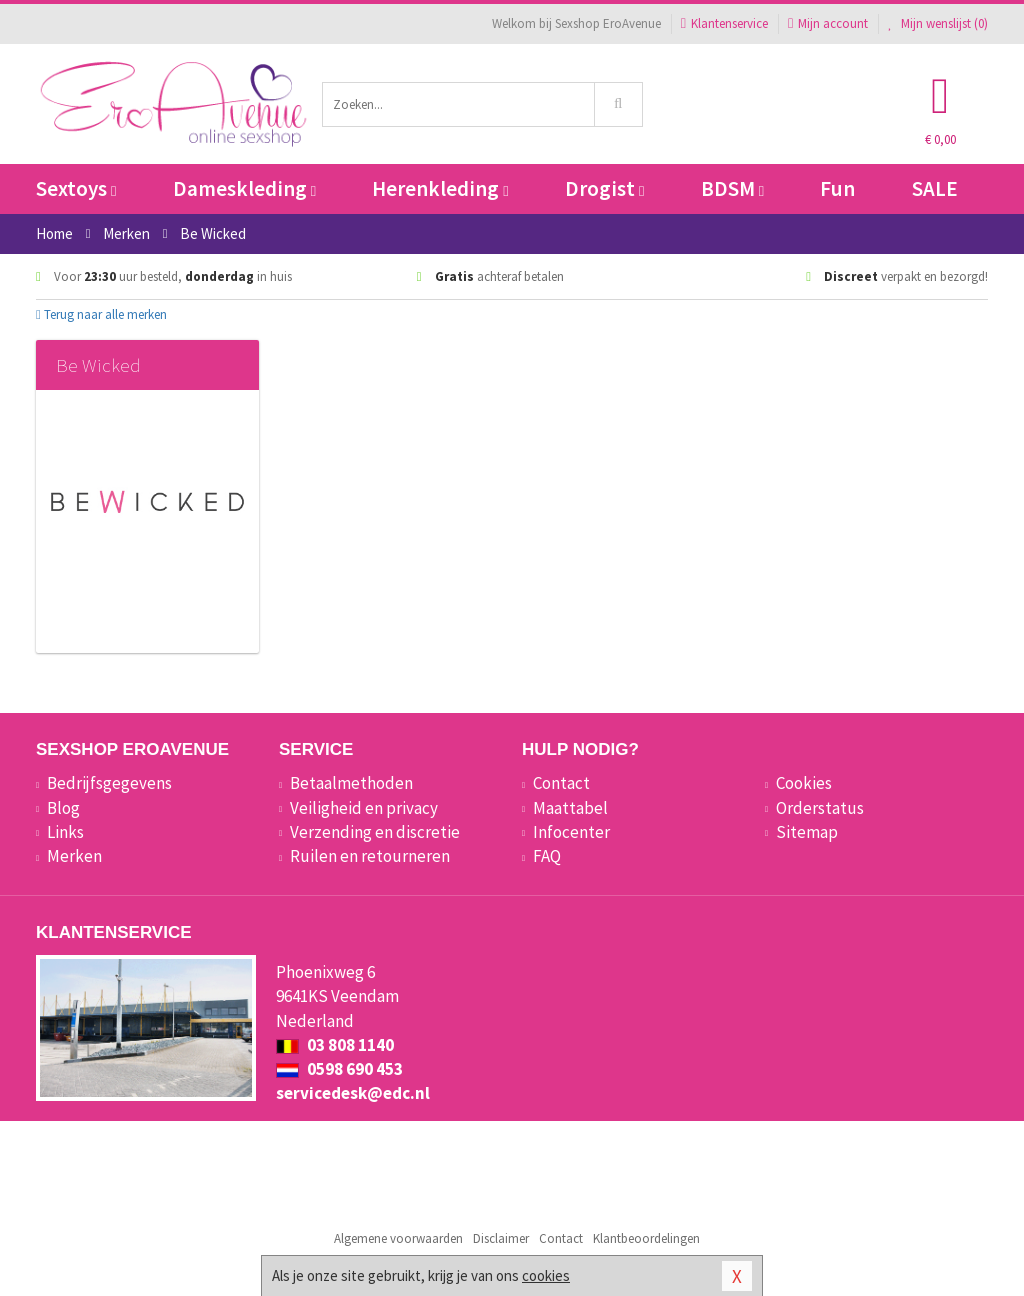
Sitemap (807, 832)
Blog (63, 808)
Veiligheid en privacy (364, 808)
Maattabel (570, 808)
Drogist (604, 188)
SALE (935, 188)
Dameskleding (244, 188)
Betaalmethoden (351, 783)
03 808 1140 (335, 1045)
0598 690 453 (339, 1069)
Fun (837, 188)
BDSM (732, 188)
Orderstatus (820, 808)
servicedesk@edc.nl (353, 1093)
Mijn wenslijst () (938, 23)
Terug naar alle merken (101, 314)
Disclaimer (501, 1238)
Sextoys (76, 188)
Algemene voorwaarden (398, 1238)
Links (65, 832)
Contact (561, 783)
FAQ (547, 856)
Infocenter (571, 832)
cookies (546, 1275)
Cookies (804, 783)
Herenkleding (440, 188)
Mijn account (828, 23)
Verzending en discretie (375, 832)
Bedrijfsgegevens (109, 783)
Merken (74, 856)
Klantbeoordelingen (646, 1238)
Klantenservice (724, 23)
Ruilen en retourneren (370, 856)
